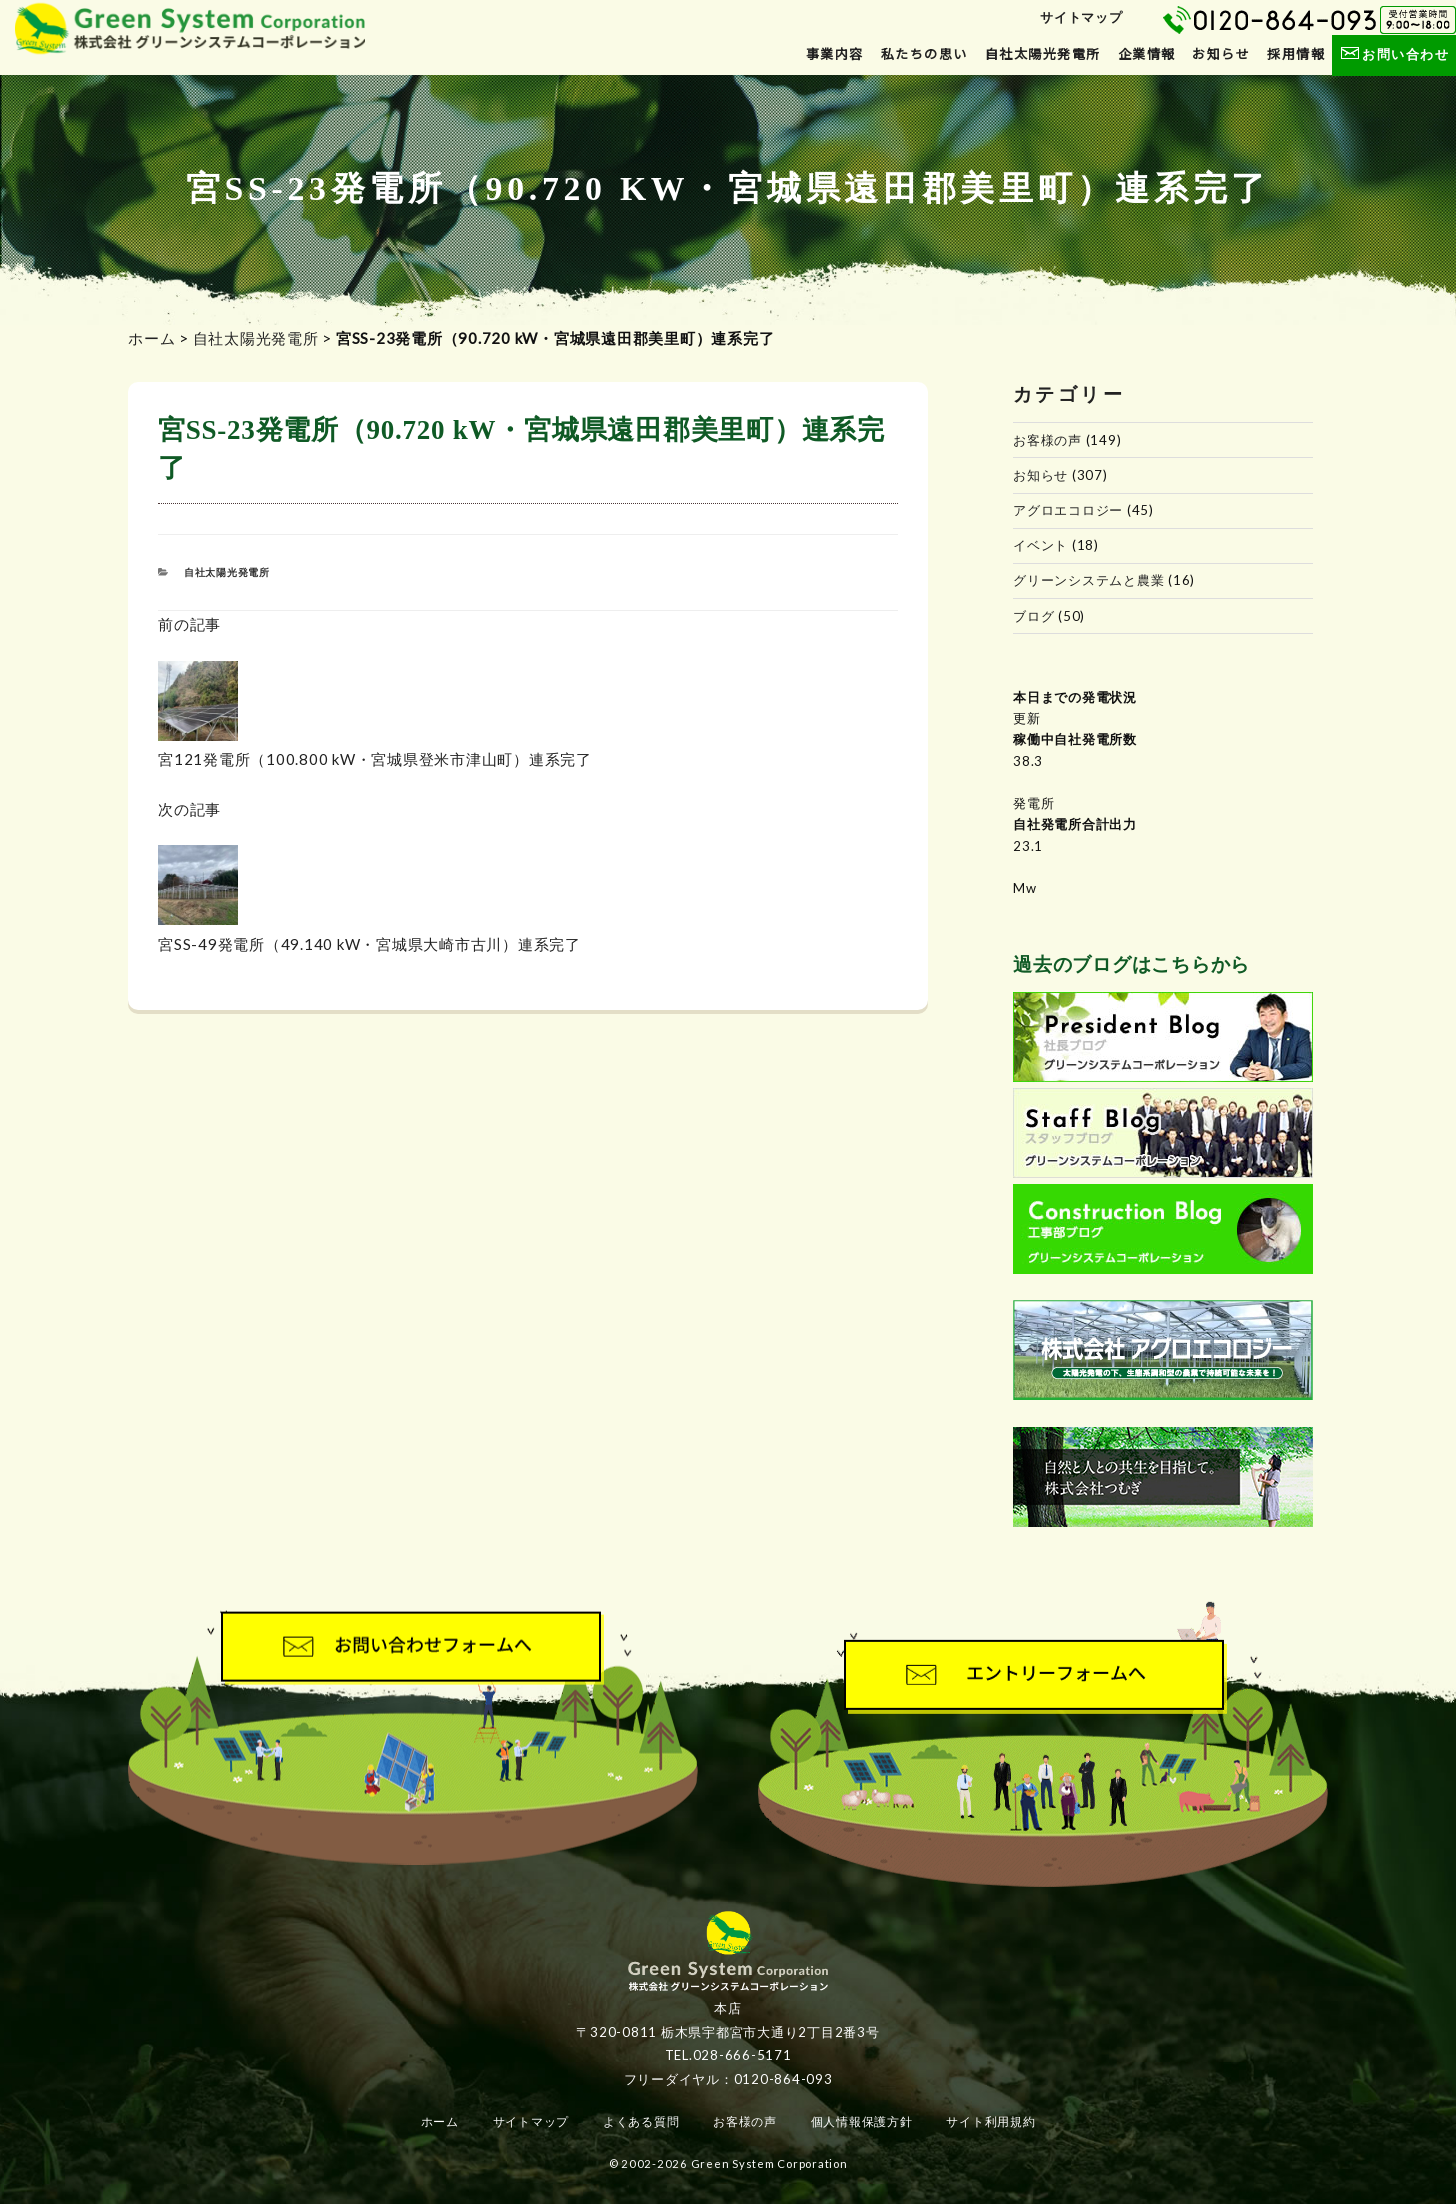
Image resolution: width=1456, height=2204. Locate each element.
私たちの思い (924, 54)
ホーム (151, 338)
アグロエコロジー (1068, 510)
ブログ (1033, 616)
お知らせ (1221, 54)
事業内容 (835, 54)
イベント (1040, 545)
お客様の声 (1047, 440)
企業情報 (1147, 54)
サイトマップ (1081, 17)
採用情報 (1296, 54)
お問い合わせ (1393, 54)
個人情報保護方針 (862, 2121)
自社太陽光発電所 (1043, 54)
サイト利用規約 (990, 2121)
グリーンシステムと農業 (1088, 580)
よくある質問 (641, 2121)
